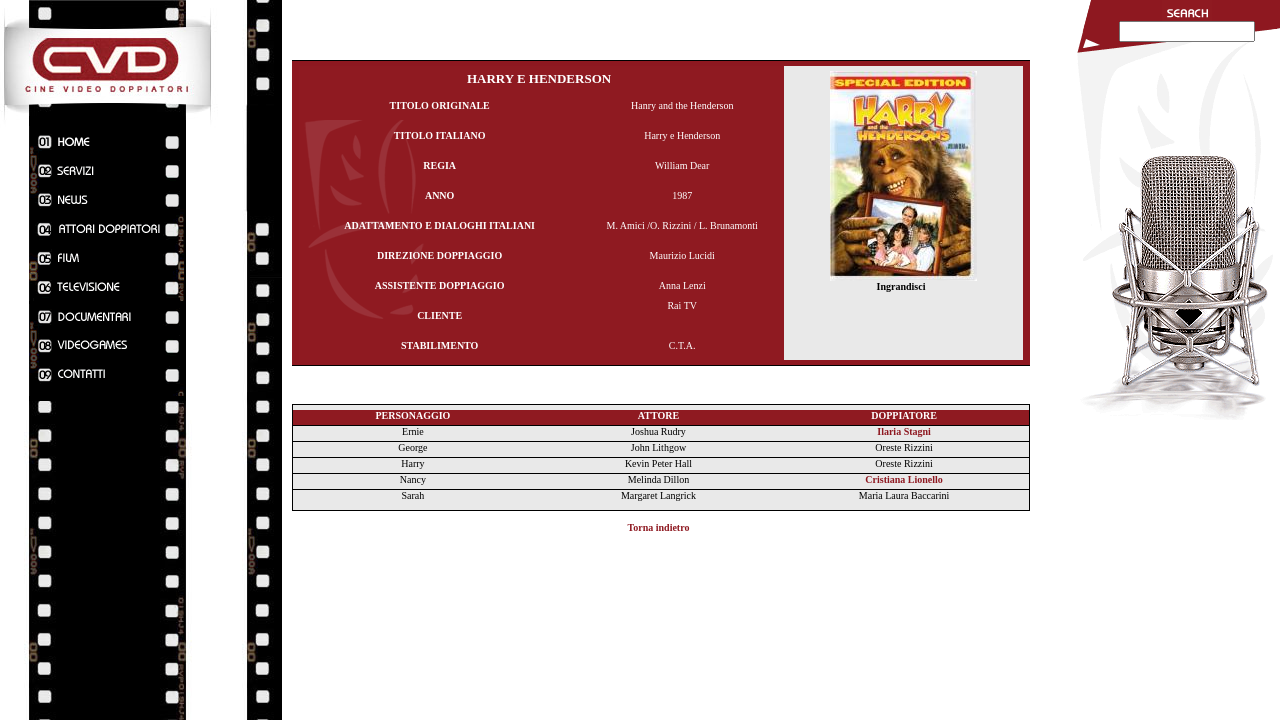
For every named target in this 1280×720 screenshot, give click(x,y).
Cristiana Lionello (904, 479)
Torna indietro (659, 527)
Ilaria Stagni (904, 431)
